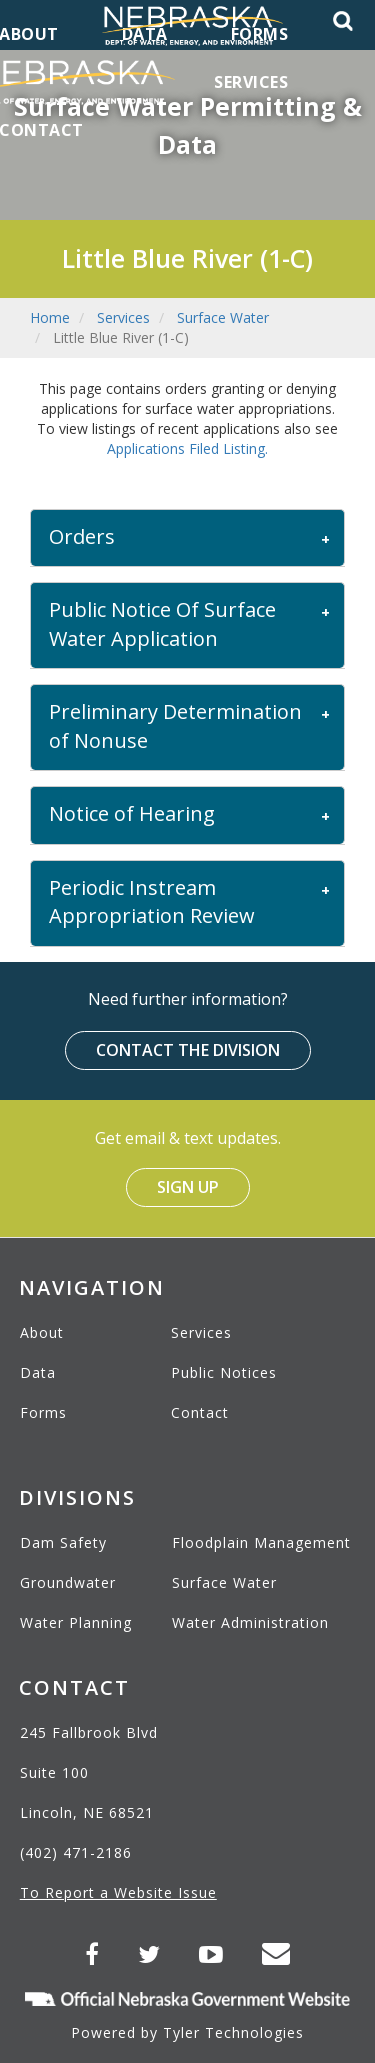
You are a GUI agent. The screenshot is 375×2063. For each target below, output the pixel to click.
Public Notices (224, 1372)
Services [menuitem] (251, 82)
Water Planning (76, 1622)
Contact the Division (188, 1050)
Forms (43, 1412)
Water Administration (250, 1622)
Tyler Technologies (233, 2032)
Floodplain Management (261, 1542)
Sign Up (188, 1187)
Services (123, 317)
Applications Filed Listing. (187, 448)
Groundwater (68, 1582)
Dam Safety (63, 1542)
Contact (200, 1412)
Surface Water (223, 317)
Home (50, 317)
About (42, 1332)
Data (38, 1372)
